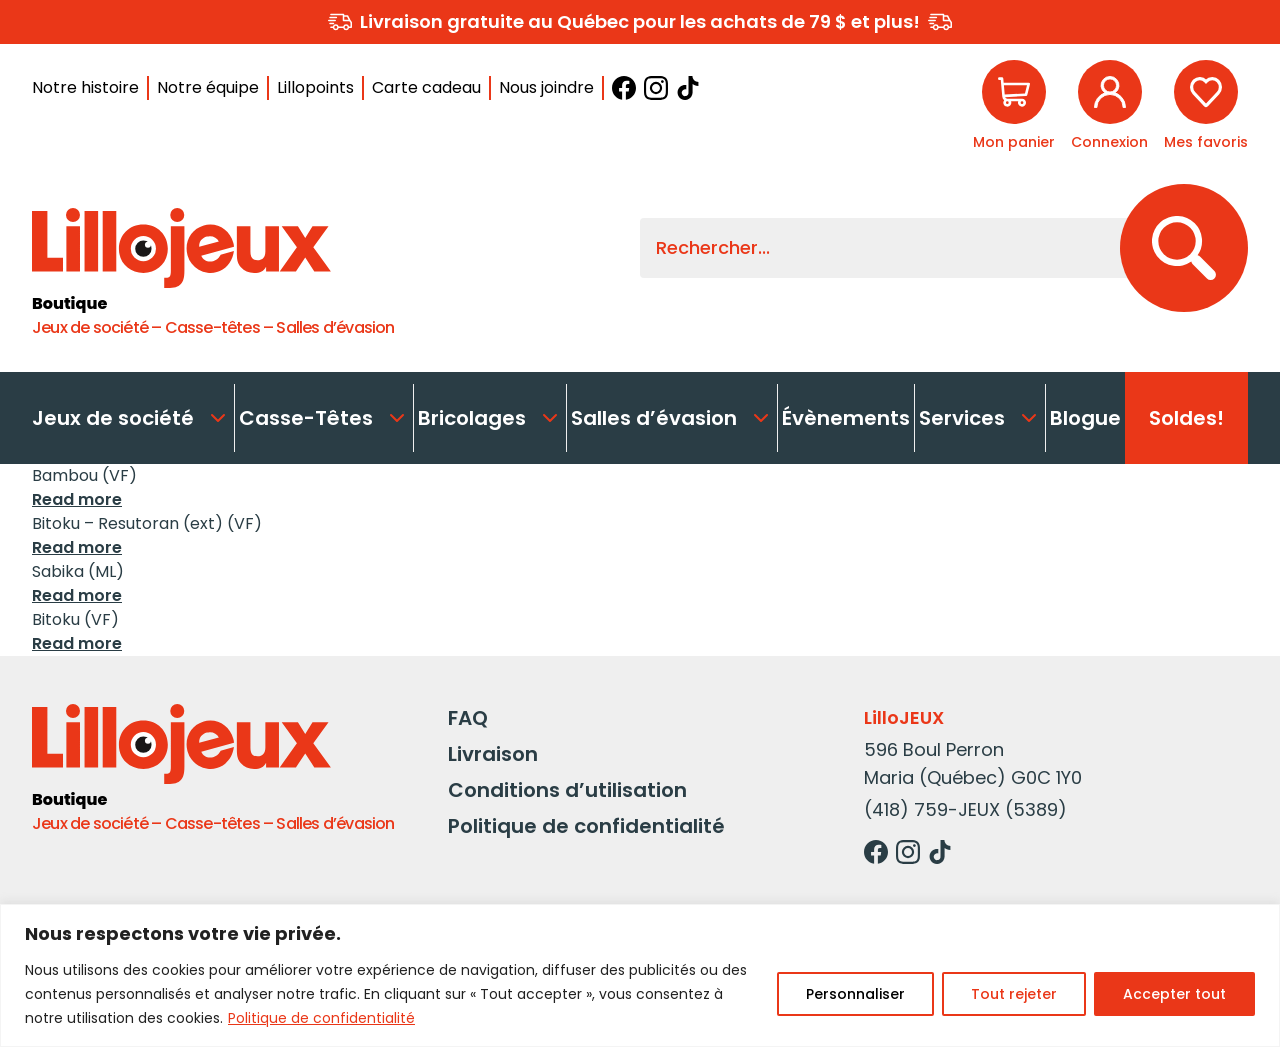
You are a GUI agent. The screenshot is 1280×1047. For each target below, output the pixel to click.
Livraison (493, 754)
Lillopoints (315, 87)
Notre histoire (85, 87)
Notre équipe (208, 87)
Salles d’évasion (672, 418)
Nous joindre (546, 87)
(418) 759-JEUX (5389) (965, 809)
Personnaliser (855, 994)
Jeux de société (131, 418)
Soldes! (1186, 418)
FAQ (468, 718)
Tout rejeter (1014, 994)
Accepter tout (1174, 994)
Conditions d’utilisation (567, 790)
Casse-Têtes (324, 418)
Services (980, 418)
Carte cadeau (426, 87)
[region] (640, 975)
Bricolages (490, 418)
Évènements (846, 418)
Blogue (1085, 418)
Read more (77, 499)
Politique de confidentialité (321, 1018)
